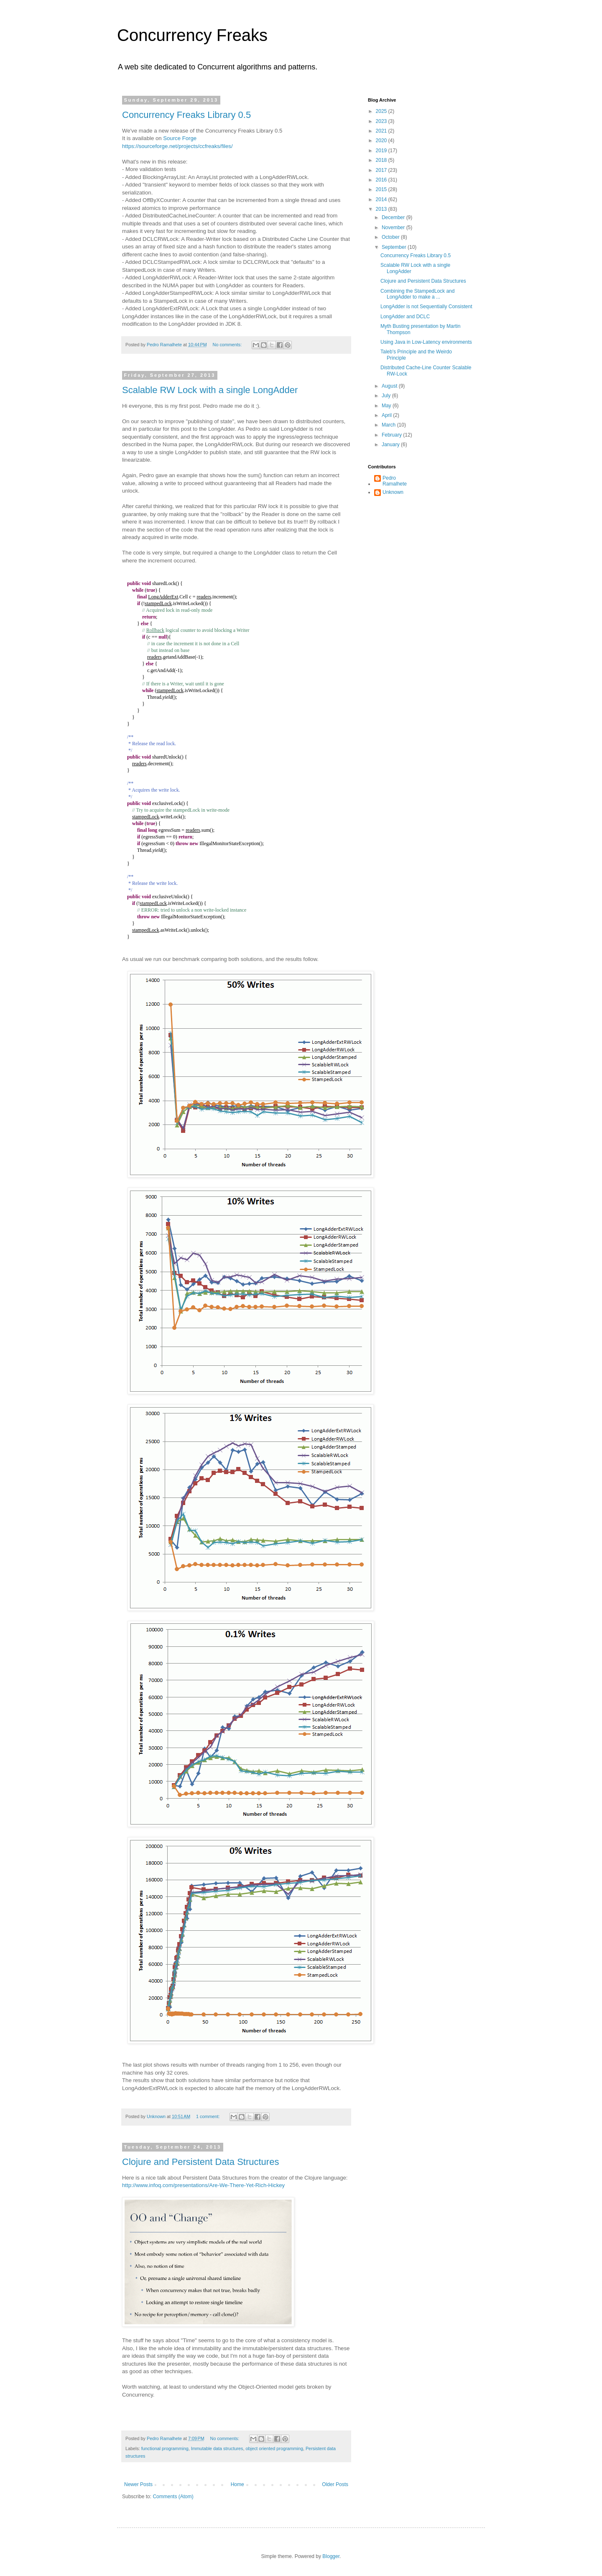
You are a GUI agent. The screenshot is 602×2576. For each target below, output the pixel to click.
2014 (382, 199)
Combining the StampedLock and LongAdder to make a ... (417, 294)
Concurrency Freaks (192, 35)
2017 (382, 170)
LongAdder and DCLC (405, 316)
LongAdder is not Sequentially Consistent (426, 306)
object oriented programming (274, 2448)
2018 (382, 160)
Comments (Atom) (173, 2496)
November (394, 227)
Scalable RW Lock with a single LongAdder (210, 390)
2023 (382, 121)
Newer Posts (138, 2484)
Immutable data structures (217, 2448)
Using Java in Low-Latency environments (426, 342)
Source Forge (179, 138)
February (392, 435)
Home (237, 2484)
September (395, 247)
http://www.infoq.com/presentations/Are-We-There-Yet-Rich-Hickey (203, 2185)
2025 (382, 111)
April (387, 415)
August (390, 386)
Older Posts (335, 2484)
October (391, 237)
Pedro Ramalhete (395, 481)
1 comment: (208, 2116)
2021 (382, 131)
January (391, 444)
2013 (382, 209)
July (387, 396)
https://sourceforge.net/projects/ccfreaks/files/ (177, 146)
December (394, 217)
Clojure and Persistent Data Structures (200, 2162)
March (389, 425)
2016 (382, 180)
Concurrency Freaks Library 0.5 (186, 115)
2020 (382, 140)
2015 (382, 189)
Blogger (330, 2556)
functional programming (165, 2448)
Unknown (393, 492)
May (387, 406)
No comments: (228, 344)
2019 (382, 150)
